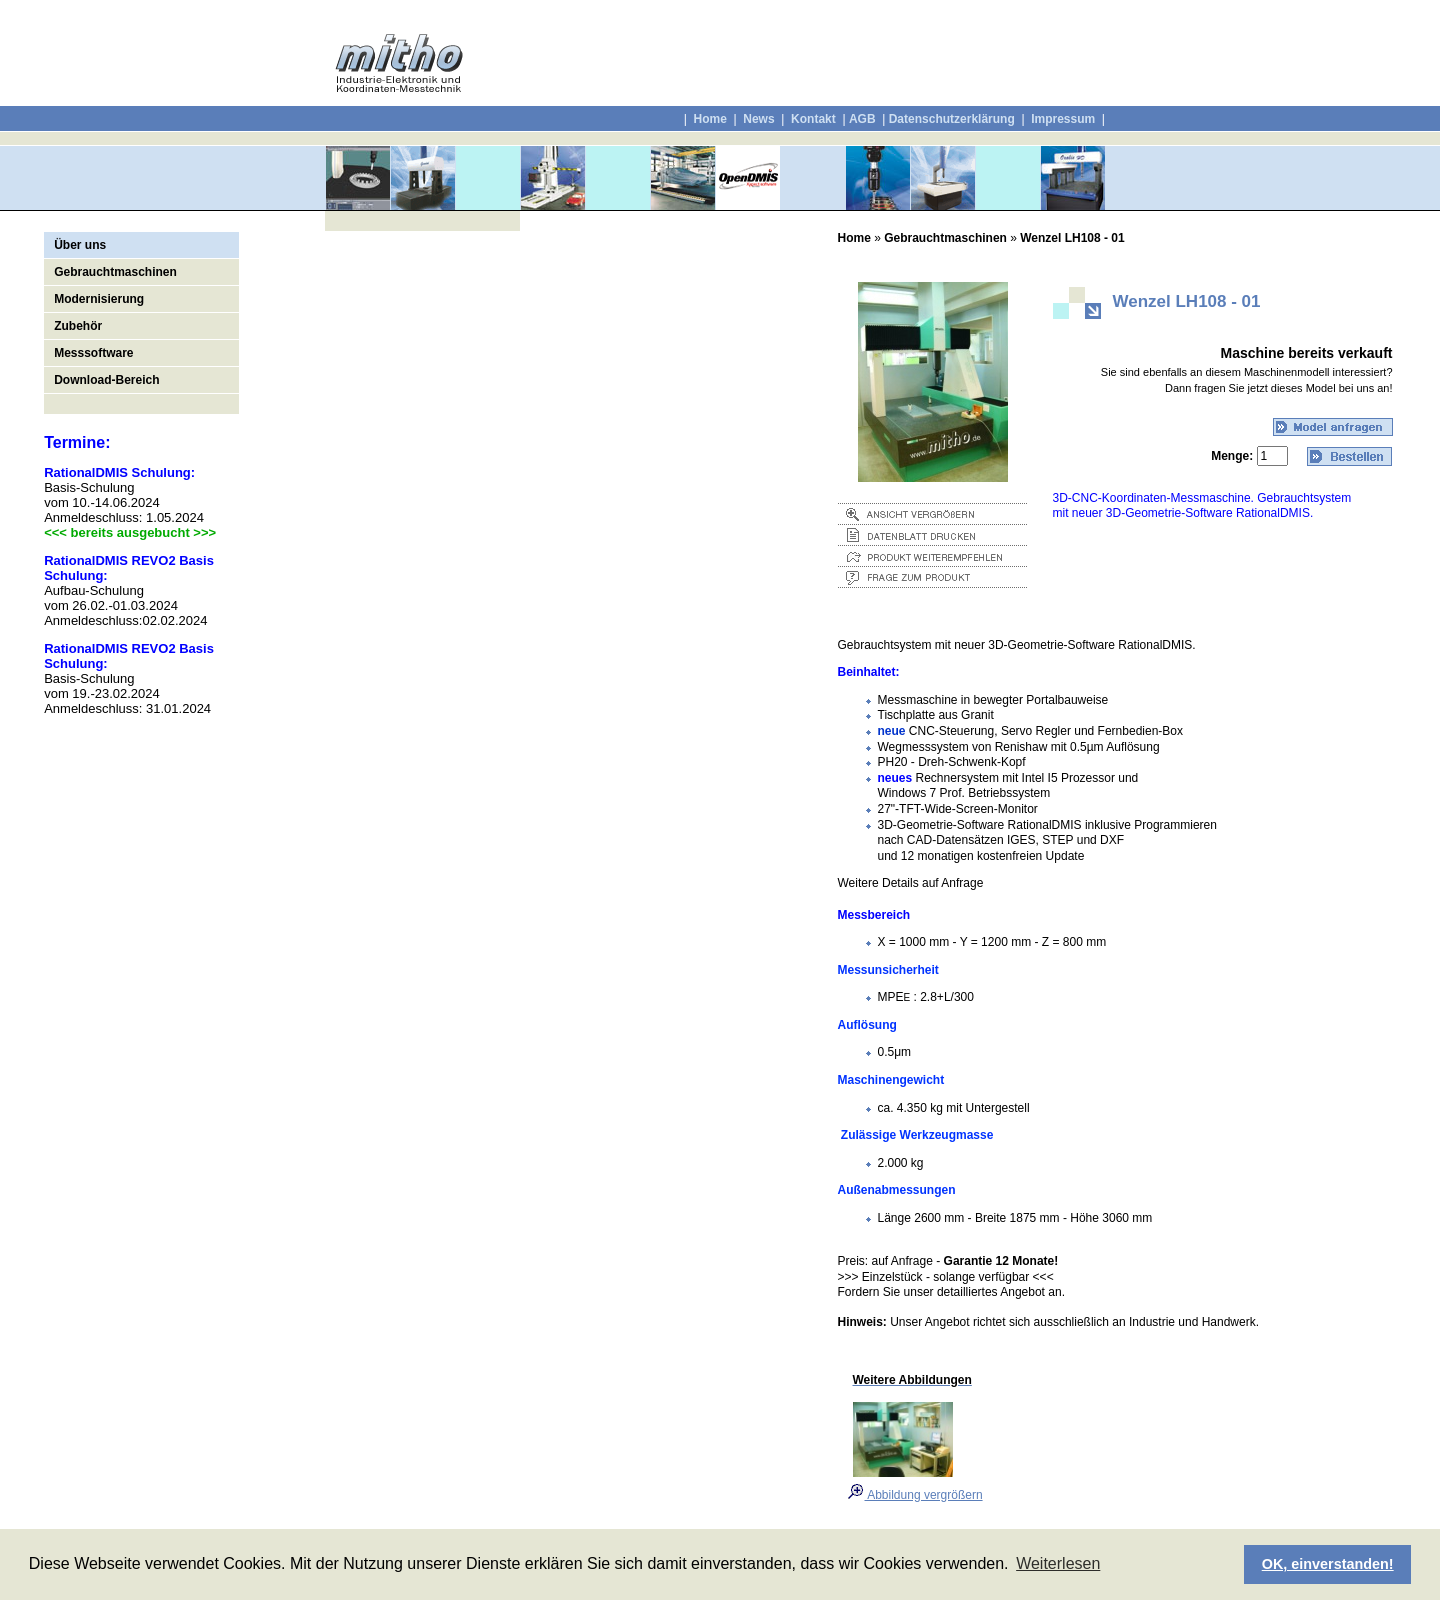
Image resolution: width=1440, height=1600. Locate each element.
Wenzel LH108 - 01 (1072, 238)
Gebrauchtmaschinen (115, 272)
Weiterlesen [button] (1058, 1563)
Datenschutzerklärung (952, 119)
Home (709, 119)
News (758, 119)
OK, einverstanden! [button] (1328, 1564)
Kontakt (813, 119)
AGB (862, 119)
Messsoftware (93, 353)
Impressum (1061, 119)
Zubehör (78, 326)
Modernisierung (99, 299)
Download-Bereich (106, 380)
